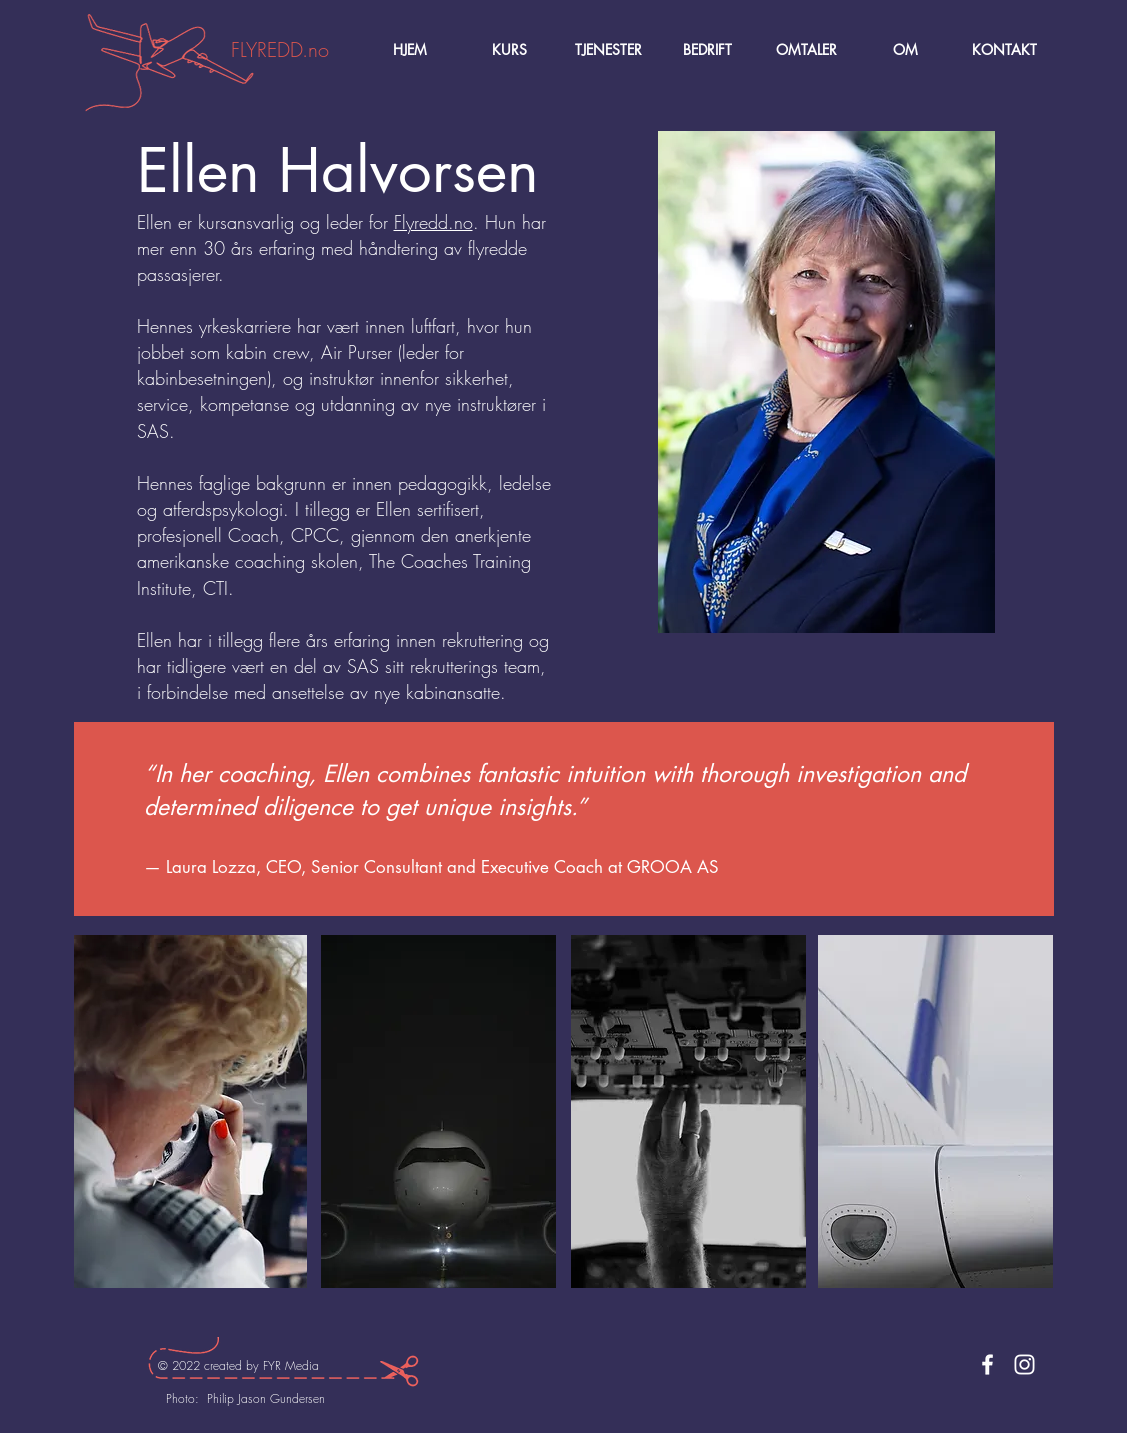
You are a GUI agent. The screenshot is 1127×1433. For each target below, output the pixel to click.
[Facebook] (987, 1364)
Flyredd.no (433, 222)
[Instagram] (1024, 1364)
